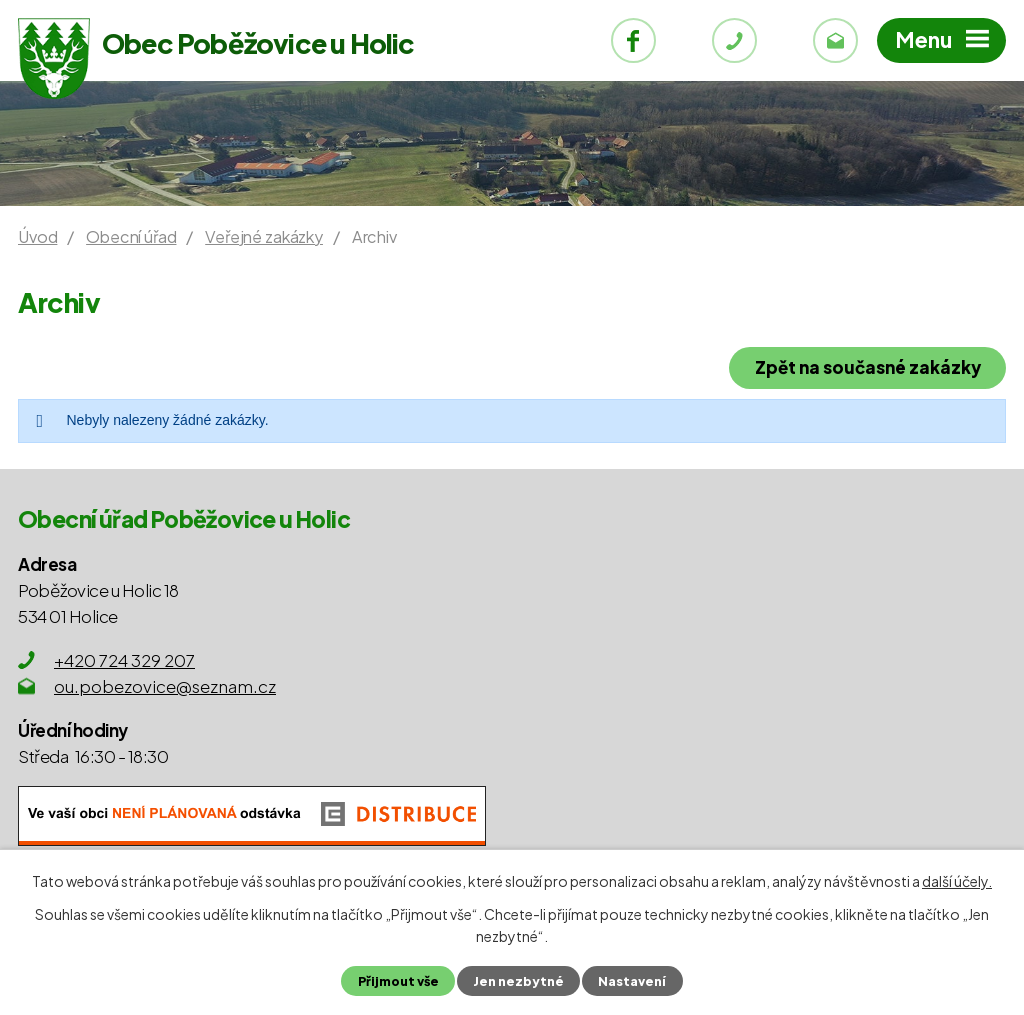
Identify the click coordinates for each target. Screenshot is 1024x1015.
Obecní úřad (131, 236)
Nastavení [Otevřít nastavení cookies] (632, 981)
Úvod (37, 236)
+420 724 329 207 (124, 660)
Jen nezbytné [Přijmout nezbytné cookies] (518, 981)
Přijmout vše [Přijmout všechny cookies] (398, 981)
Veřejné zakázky (264, 236)
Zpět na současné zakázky (868, 367)
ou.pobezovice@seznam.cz (165, 686)
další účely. (957, 881)
